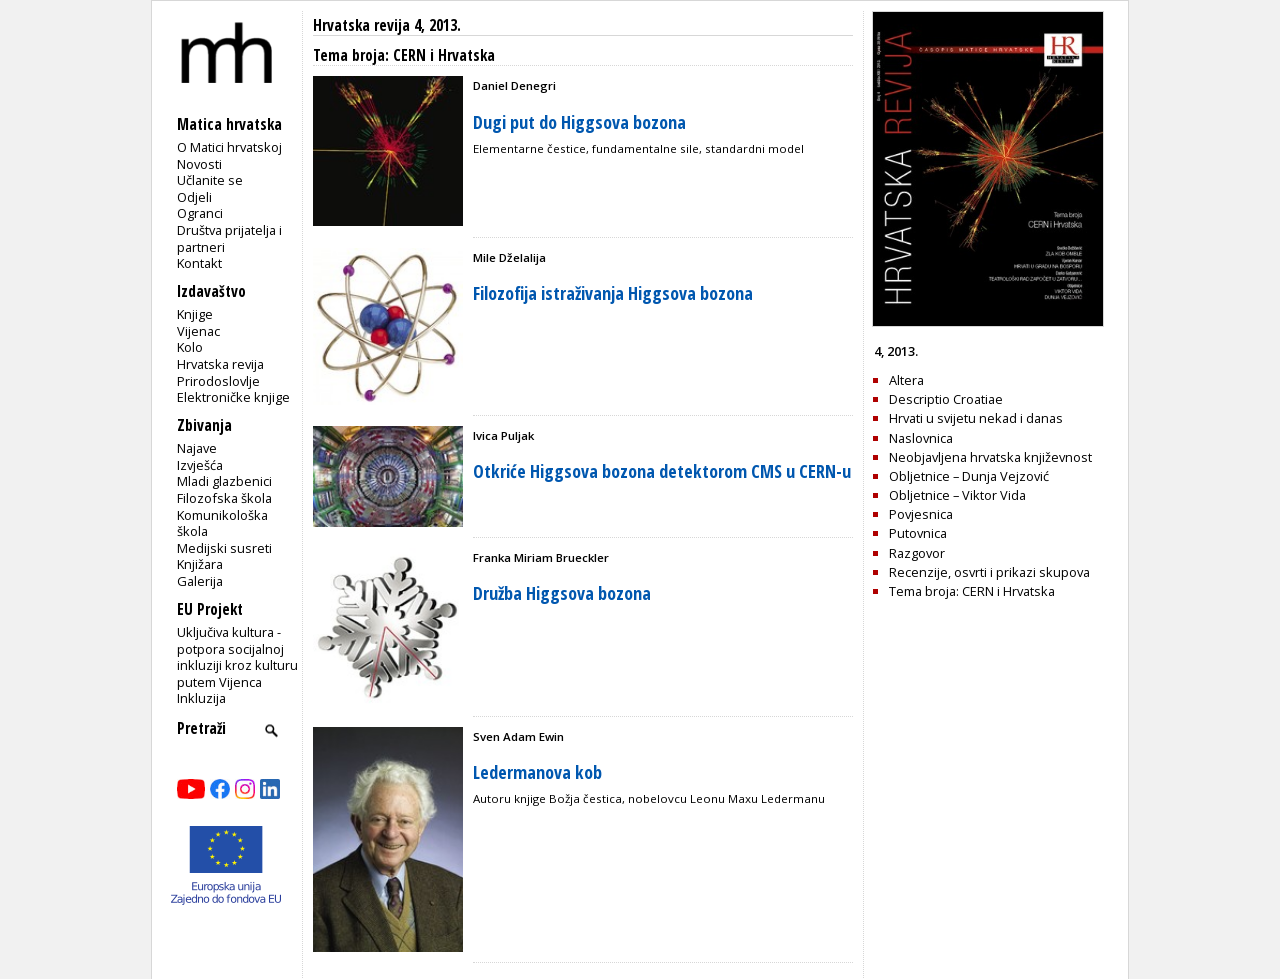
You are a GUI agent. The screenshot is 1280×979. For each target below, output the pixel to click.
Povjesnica (921, 514)
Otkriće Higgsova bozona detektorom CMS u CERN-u (662, 471)
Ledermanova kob (537, 772)
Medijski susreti (224, 548)
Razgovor (917, 553)
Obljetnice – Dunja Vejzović (969, 476)
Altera (906, 380)
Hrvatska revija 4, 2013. (387, 25)
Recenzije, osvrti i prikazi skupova (989, 572)
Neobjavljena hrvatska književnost (990, 457)
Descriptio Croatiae (946, 399)
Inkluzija (201, 698)
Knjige (195, 314)
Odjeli (194, 197)
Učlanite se (210, 180)
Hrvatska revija (220, 364)
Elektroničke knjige (233, 397)
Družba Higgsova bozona (562, 593)
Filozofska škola (224, 498)
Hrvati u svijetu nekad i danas (976, 418)
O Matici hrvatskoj (229, 147)
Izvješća (200, 465)
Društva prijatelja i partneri (229, 238)
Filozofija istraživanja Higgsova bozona (613, 293)
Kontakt (199, 263)
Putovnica (918, 533)
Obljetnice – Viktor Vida (957, 495)
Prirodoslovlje (218, 381)
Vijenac (198, 331)
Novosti (199, 164)
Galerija (200, 581)
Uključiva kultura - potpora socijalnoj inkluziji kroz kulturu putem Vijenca (237, 657)
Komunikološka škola (222, 523)
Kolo (190, 347)
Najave (197, 448)
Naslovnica (921, 438)
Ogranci (200, 213)
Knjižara (200, 564)
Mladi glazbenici (224, 481)
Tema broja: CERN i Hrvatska (972, 591)
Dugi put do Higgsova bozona (579, 122)
